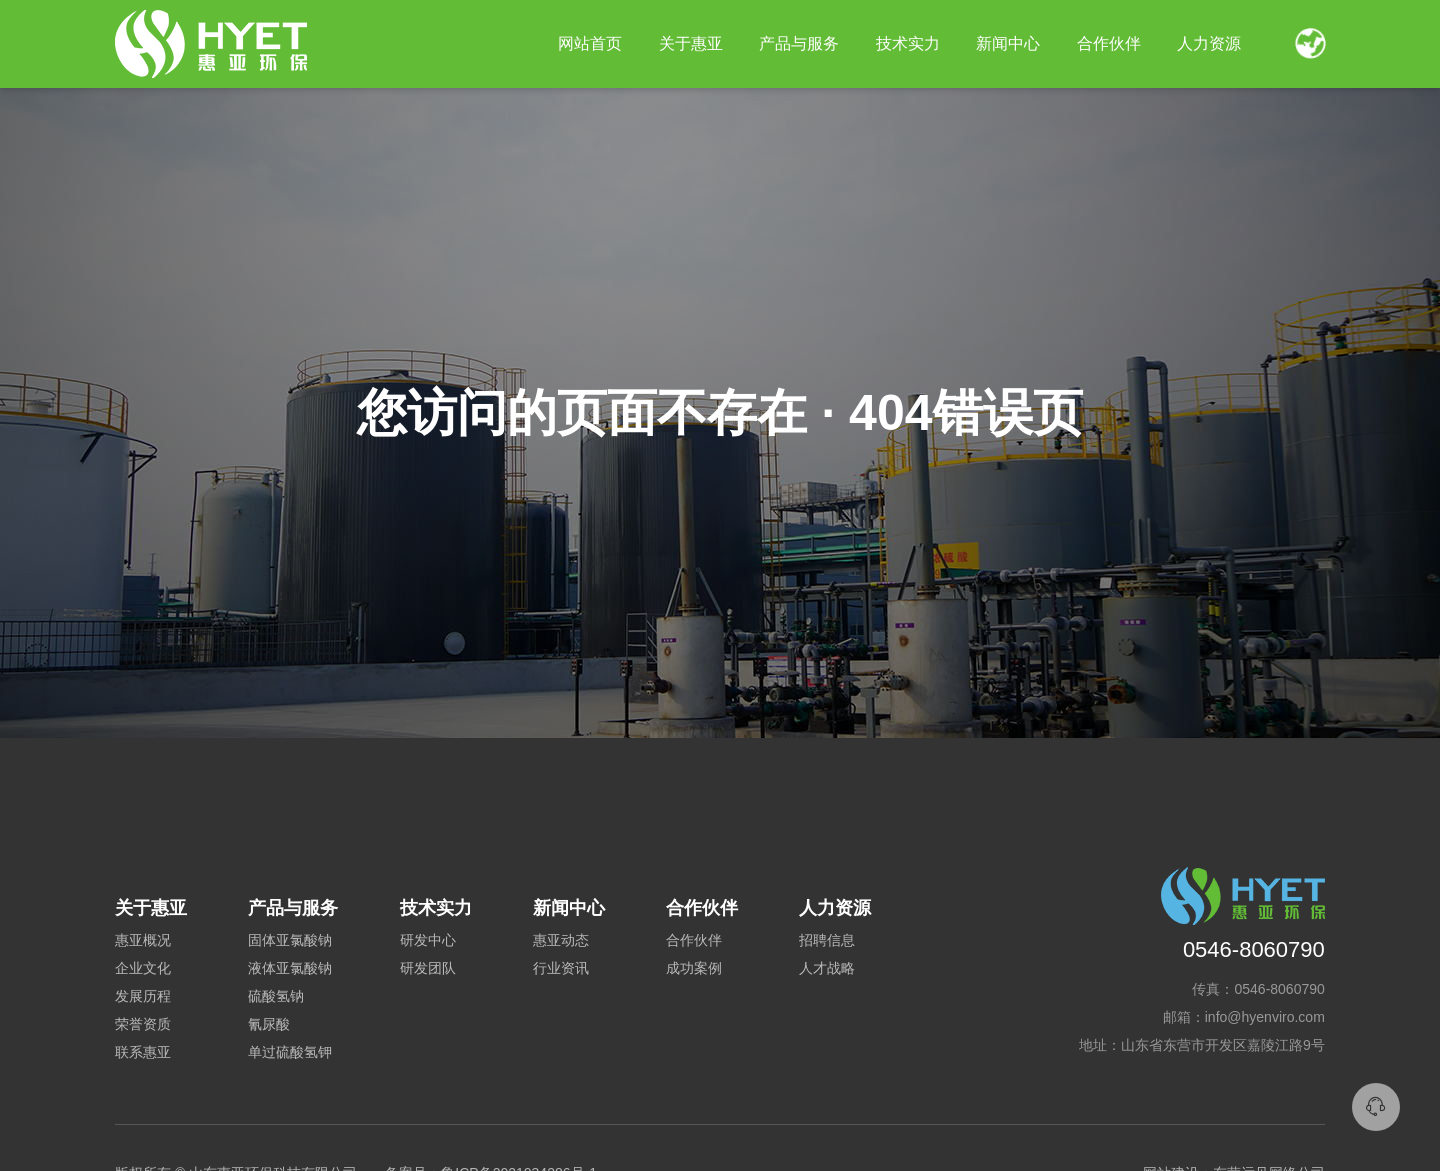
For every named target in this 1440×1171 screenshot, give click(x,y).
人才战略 (827, 968)
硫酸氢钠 (276, 996)
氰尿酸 (269, 1024)
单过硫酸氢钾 (290, 1052)
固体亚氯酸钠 (290, 940)
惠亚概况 (143, 940)
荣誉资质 (143, 1024)
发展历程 (143, 996)
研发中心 (428, 940)
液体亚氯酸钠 (290, 968)
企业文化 (143, 968)
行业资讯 (561, 968)
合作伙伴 (694, 940)
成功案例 (694, 968)
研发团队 (428, 968)
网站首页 (590, 43)
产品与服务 (799, 43)
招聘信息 (827, 940)
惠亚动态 (561, 940)
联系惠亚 (143, 1052)
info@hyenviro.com (1265, 1017)
